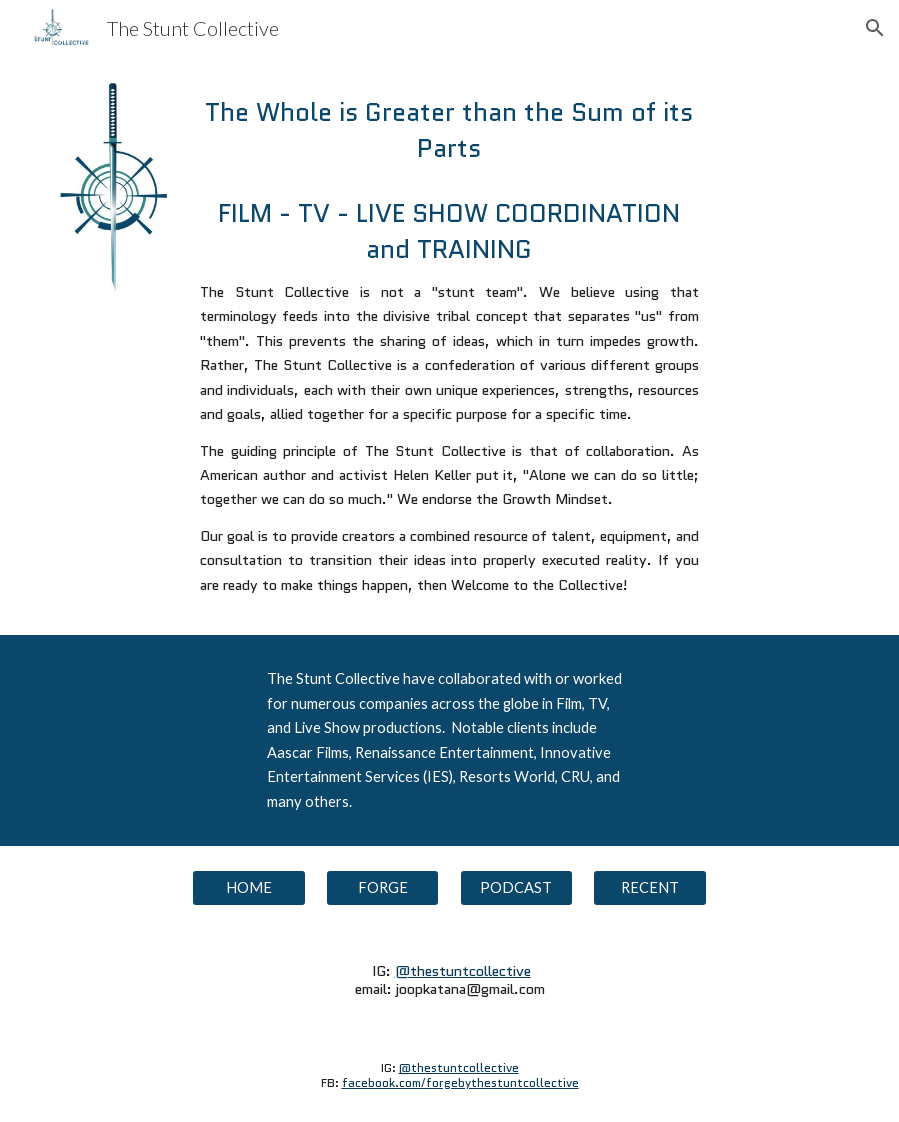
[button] (875, 28)
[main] (449, 130)
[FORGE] (383, 888)
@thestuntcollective (463, 970)
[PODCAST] (517, 888)
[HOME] (249, 888)
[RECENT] (650, 888)
